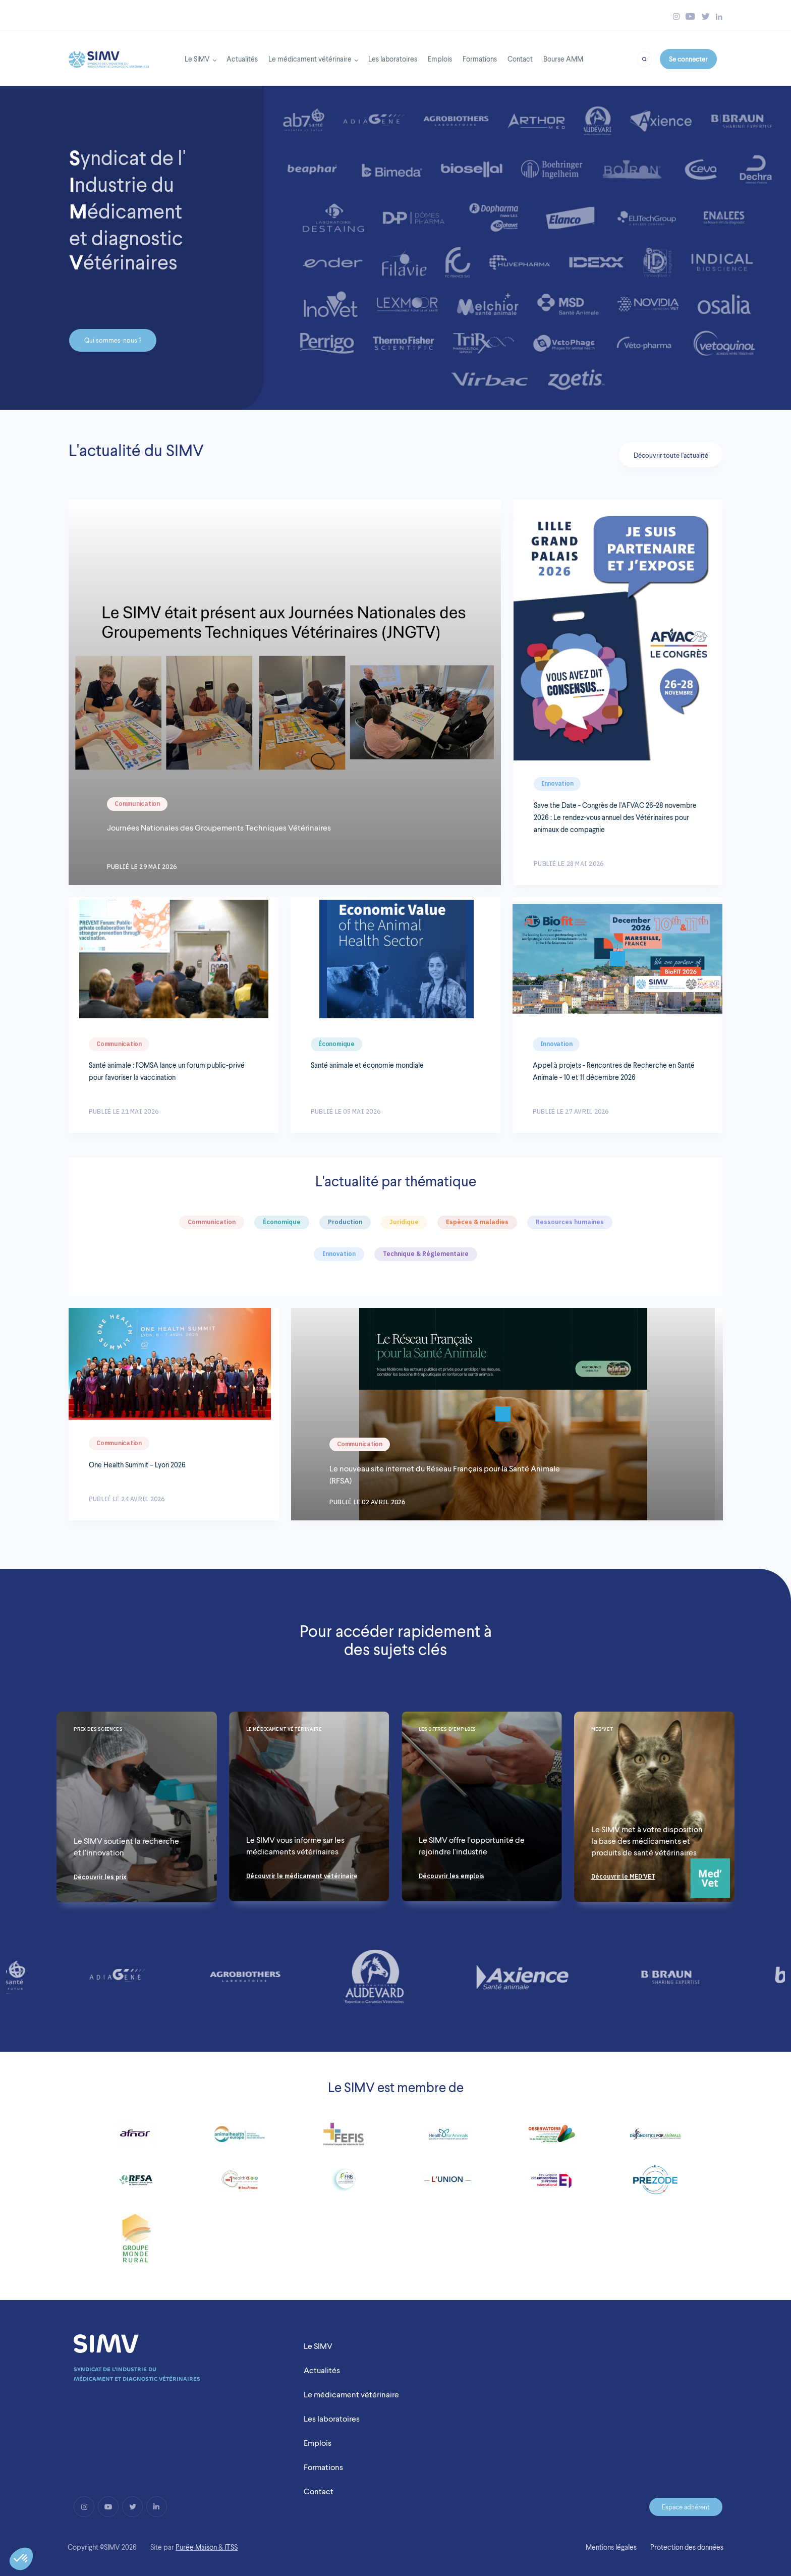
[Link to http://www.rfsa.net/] (136, 2184)
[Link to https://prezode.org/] (655, 2184)
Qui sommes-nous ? (112, 340)
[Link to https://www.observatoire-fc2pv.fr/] (551, 2137)
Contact (520, 58)
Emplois (440, 58)
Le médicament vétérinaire (310, 58)
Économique (336, 1044)
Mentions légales (611, 2547)
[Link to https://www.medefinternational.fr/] (551, 2184)
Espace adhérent (686, 2507)
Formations (480, 58)
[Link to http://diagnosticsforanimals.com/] (655, 2138)
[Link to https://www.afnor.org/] (136, 2138)
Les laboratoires (392, 58)
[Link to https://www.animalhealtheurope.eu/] (239, 2138)
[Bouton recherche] (644, 58)
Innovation (557, 783)
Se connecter (688, 59)
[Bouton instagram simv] (676, 16)
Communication (137, 803)
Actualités (242, 58)
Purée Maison (196, 2547)
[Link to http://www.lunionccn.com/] (447, 2183)
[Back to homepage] (109, 56)
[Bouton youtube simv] (690, 16)
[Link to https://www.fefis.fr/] (343, 2138)
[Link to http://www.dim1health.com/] (240, 2184)
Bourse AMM (563, 58)
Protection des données (686, 2547)
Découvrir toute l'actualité (671, 455)
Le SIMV (197, 58)
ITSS (231, 2547)
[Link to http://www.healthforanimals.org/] (447, 2138)
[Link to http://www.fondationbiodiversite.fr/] (343, 2184)
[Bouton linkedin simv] (719, 16)
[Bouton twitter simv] (706, 16)
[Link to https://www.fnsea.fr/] (136, 2242)
